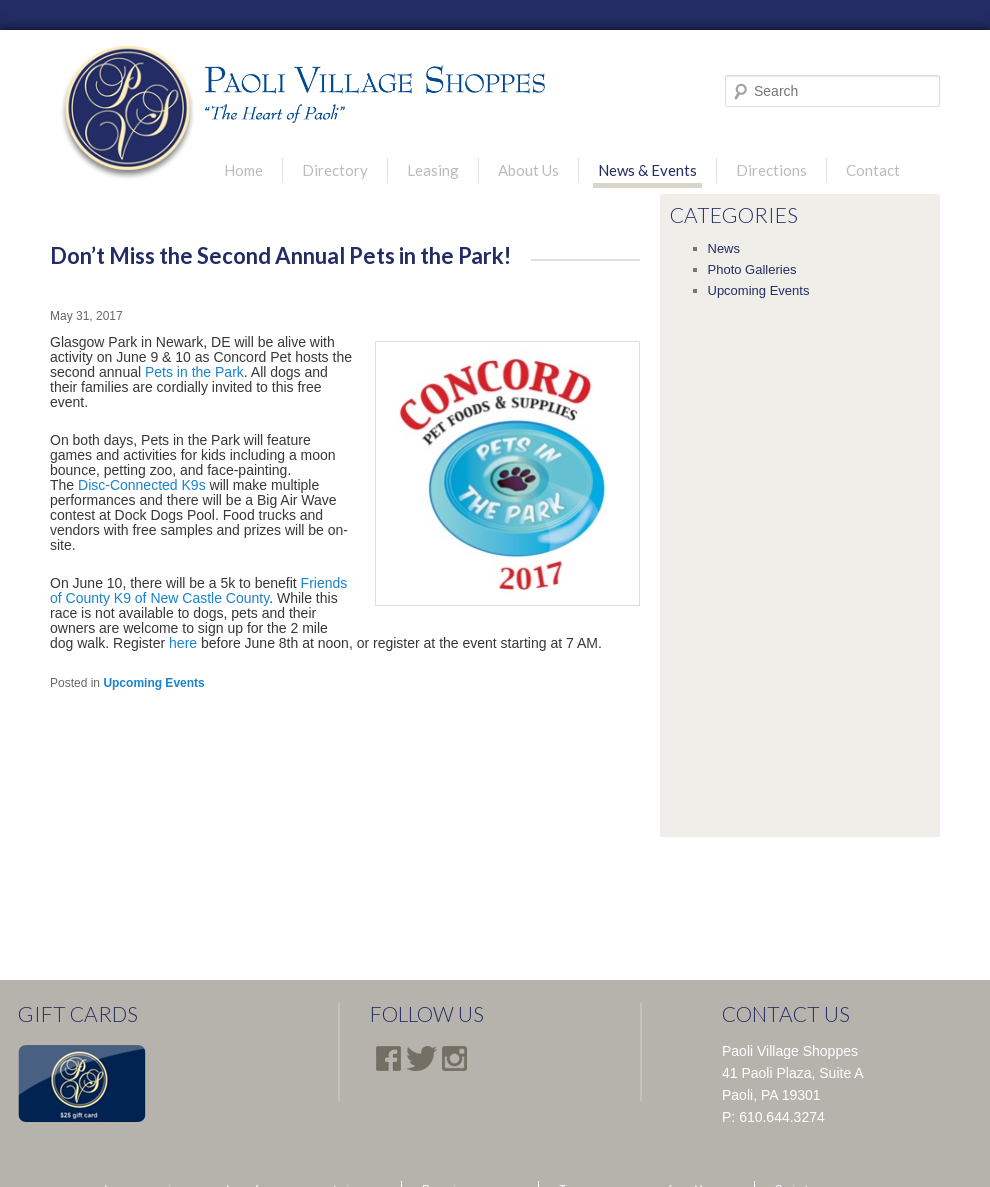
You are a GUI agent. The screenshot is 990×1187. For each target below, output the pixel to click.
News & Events (647, 170)
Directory (335, 170)
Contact (873, 170)
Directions (771, 170)
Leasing (433, 170)
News (724, 248)
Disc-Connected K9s (142, 485)
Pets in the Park (194, 372)
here (183, 643)
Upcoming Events (153, 683)
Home (243, 170)
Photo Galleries (752, 269)
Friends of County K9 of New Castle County (198, 590)
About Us (528, 170)
